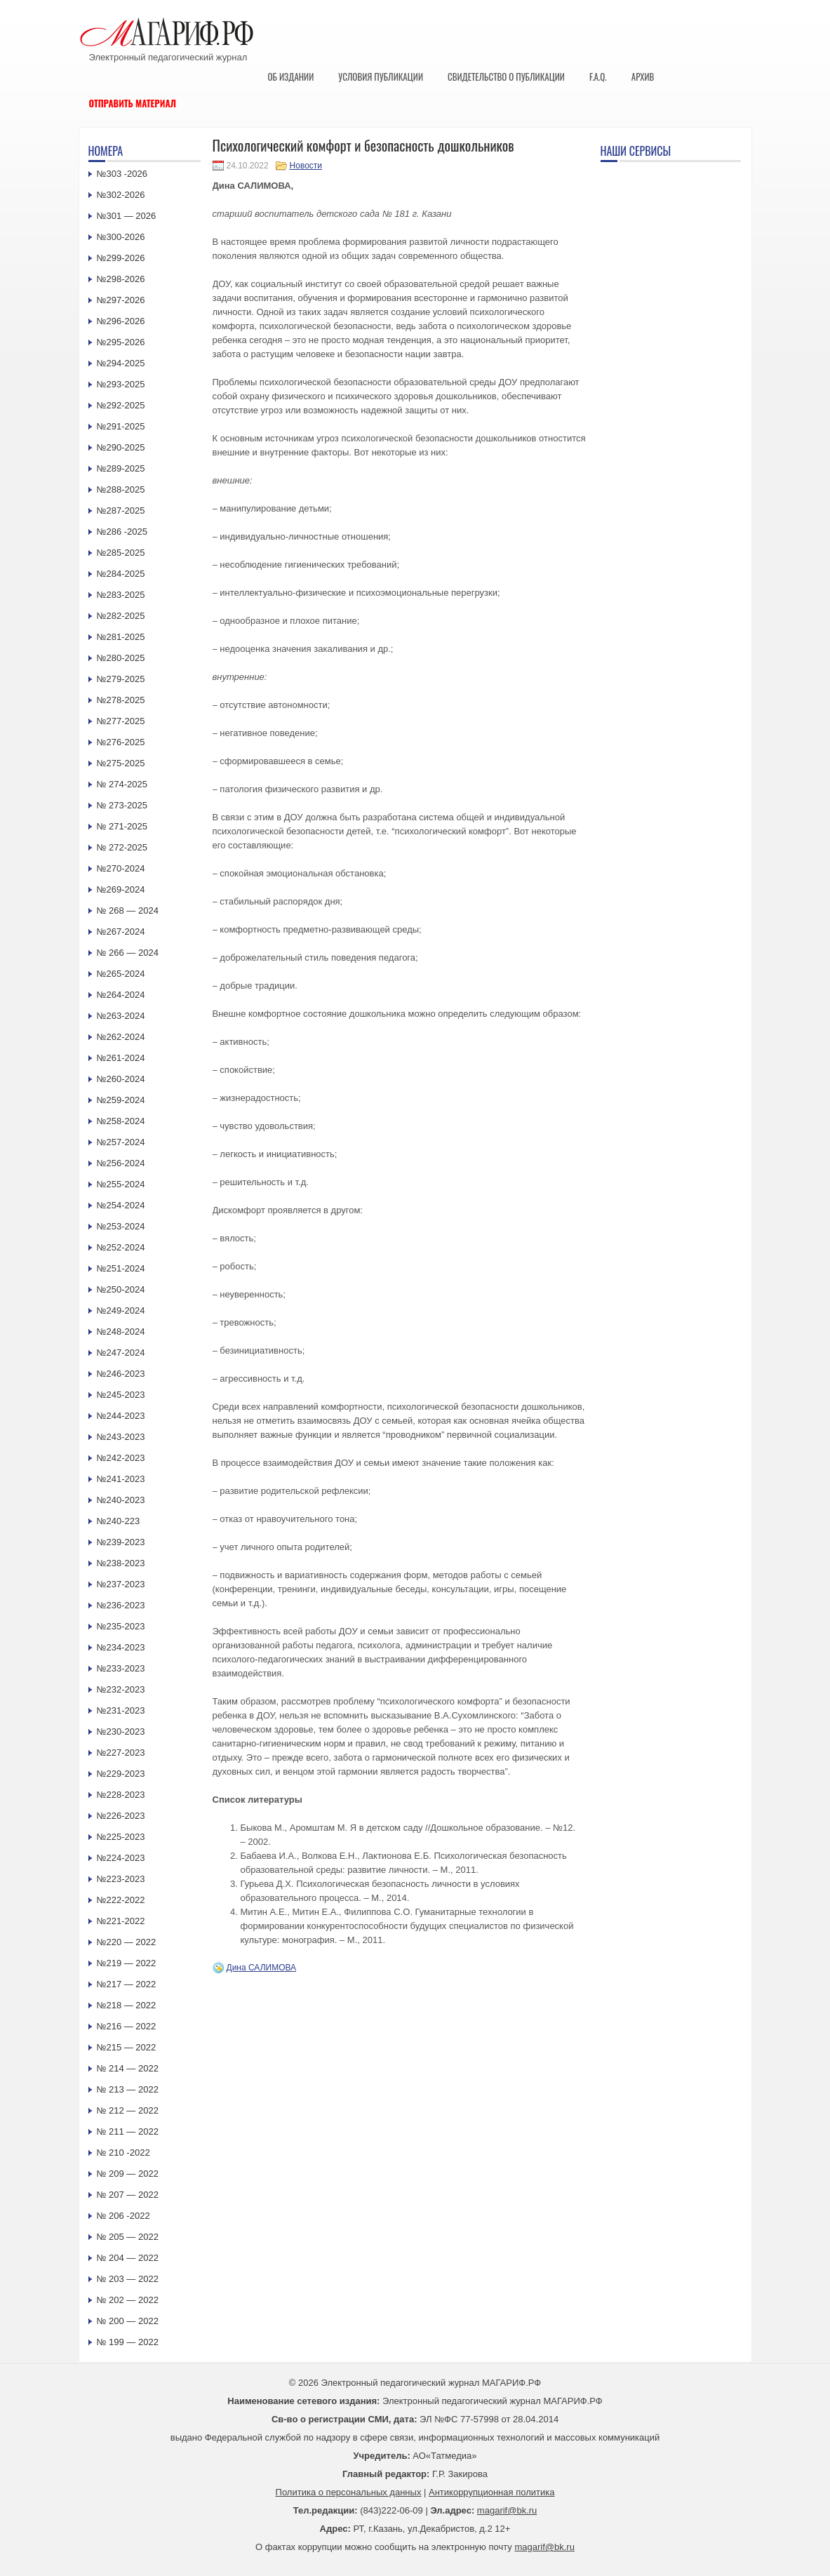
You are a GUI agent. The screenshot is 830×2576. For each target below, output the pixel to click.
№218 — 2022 (126, 2005)
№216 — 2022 (126, 2026)
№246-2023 (121, 1373)
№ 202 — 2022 (128, 2300)
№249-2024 (121, 1310)
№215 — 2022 (126, 2047)
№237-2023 (121, 1584)
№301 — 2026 (126, 216)
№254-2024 (121, 1205)
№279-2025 (121, 679)
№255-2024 (121, 1184)
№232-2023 (121, 1689)
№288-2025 (121, 489)
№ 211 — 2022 (128, 2131)
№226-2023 (121, 1815)
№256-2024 (121, 1163)
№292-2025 (121, 405)
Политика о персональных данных (349, 2492)
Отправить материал (133, 103)
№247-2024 (121, 1352)
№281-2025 (121, 637)
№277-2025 (121, 721)
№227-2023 (121, 1752)
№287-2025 (121, 510)
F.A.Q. (598, 76)
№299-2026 (121, 258)
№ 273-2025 (122, 805)
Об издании (291, 76)
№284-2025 (121, 573)
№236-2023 (121, 1605)
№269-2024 (121, 889)
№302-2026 (121, 194)
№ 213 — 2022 (128, 2089)
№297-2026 (121, 300)
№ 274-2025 (122, 784)
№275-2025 (121, 763)
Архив (643, 76)
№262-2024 (121, 1037)
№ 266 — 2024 (128, 952)
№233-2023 (121, 1668)
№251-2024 (121, 1268)
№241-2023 (121, 1479)
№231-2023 (121, 1710)
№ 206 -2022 (123, 2215)
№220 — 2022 (126, 1942)
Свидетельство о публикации (506, 76)
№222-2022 (121, 1900)
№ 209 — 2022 (128, 2173)
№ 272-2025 (122, 847)
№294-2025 (121, 363)
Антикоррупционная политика (491, 2492)
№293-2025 (121, 384)
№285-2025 (121, 552)
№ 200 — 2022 (128, 2321)
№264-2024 (121, 994)
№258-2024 (121, 1121)
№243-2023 (121, 1437)
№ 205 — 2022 (128, 2236)
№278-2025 (121, 700)
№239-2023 (121, 1542)
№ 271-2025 (122, 826)
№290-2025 (121, 447)
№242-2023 (121, 1458)
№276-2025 (121, 742)
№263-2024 (121, 1015)
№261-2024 (121, 1058)
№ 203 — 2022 (128, 2279)
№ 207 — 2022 (128, 2194)
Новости (306, 166)
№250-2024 (121, 1289)
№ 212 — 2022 (128, 2110)
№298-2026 (121, 279)
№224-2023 (121, 1858)
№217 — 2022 (126, 1984)
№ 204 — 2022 (128, 2258)
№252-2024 (121, 1247)
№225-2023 (121, 1836)
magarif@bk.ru (507, 2510)
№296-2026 (121, 321)
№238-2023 (121, 1563)
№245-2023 (121, 1394)
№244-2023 (121, 1415)
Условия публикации (380, 76)
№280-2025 (121, 658)
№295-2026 (121, 342)
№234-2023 (121, 1647)
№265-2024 (121, 973)
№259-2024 (121, 1100)
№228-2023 (121, 1794)
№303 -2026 (122, 173)
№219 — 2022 (126, 1963)
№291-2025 (121, 426)
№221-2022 (121, 1921)
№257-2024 (121, 1142)
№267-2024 (121, 931)
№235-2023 (121, 1626)
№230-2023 (121, 1731)
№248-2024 (121, 1331)
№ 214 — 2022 (128, 2068)
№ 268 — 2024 (128, 910)
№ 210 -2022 (123, 2152)
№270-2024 (121, 868)
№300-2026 (121, 237)
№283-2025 (121, 594)
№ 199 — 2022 (128, 2342)
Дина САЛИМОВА (262, 1968)
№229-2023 (121, 1773)
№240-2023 (121, 1500)
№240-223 (118, 1521)
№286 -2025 (122, 531)
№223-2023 (121, 1879)
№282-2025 (121, 615)
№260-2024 (121, 1079)
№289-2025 (121, 468)
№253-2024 (121, 1226)
